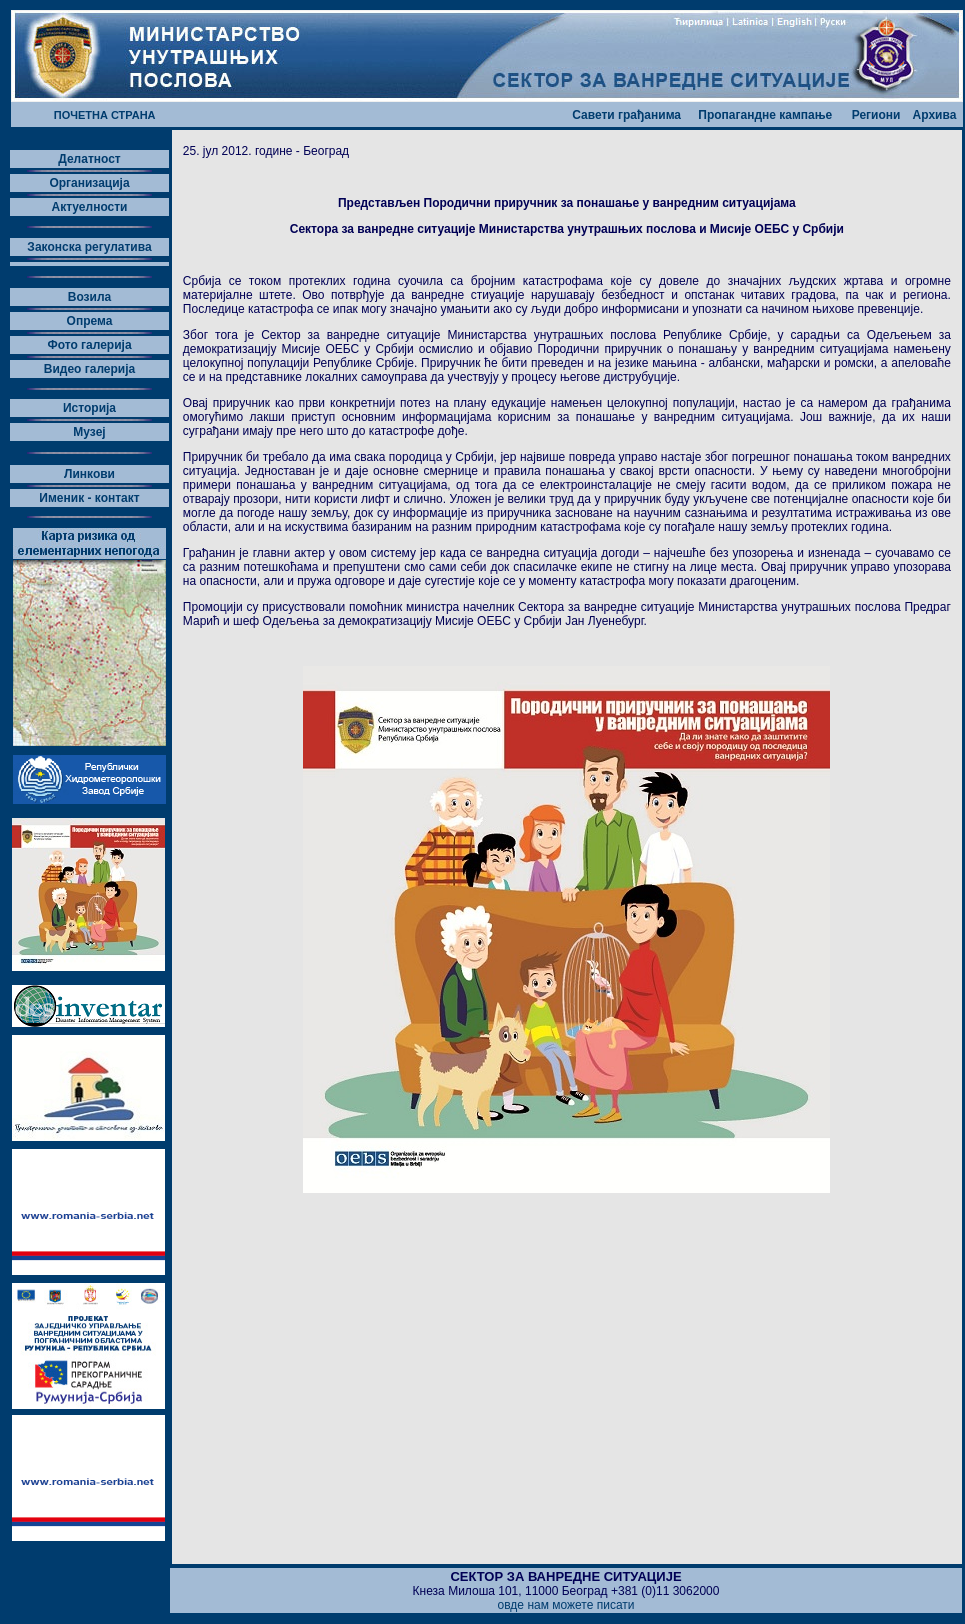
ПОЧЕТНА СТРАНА (105, 115)
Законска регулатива (89, 247)
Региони (876, 115)
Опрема (90, 321)
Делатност (89, 159)
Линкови (89, 474)
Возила (89, 297)
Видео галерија (90, 369)
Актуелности (89, 207)
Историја (89, 408)
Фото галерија (89, 345)
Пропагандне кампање (765, 115)
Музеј (89, 432)
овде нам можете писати (565, 1605)
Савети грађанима (626, 115)
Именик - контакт (89, 498)
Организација (89, 183)
